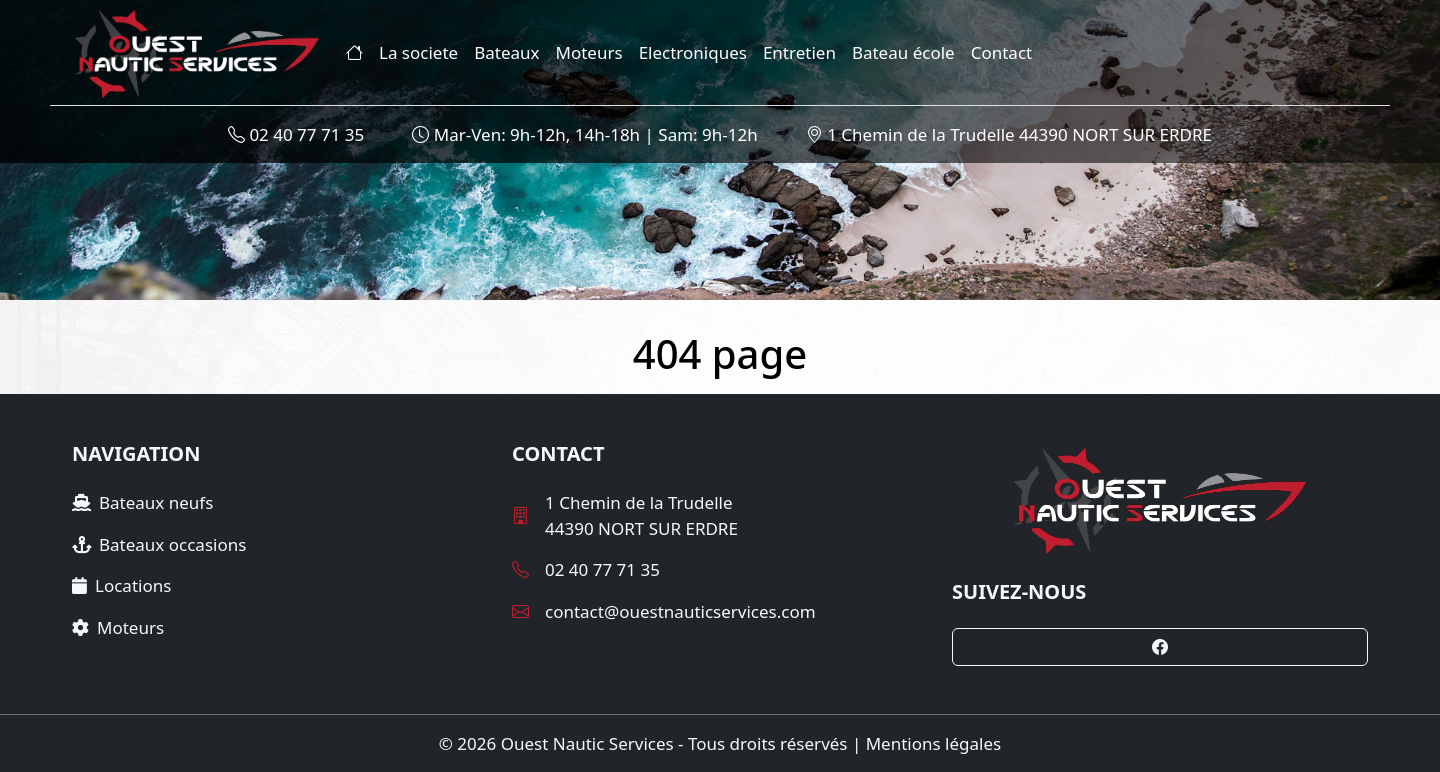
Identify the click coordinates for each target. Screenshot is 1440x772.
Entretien (799, 52)
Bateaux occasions (159, 544)
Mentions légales (933, 743)
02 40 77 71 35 (296, 134)
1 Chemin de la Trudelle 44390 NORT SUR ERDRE (1009, 134)
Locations (121, 585)
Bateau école (903, 52)
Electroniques (693, 52)
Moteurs (589, 52)
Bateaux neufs (142, 502)
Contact (1002, 52)
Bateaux (506, 52)
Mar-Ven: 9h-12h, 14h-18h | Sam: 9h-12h (584, 134)
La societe (418, 52)
